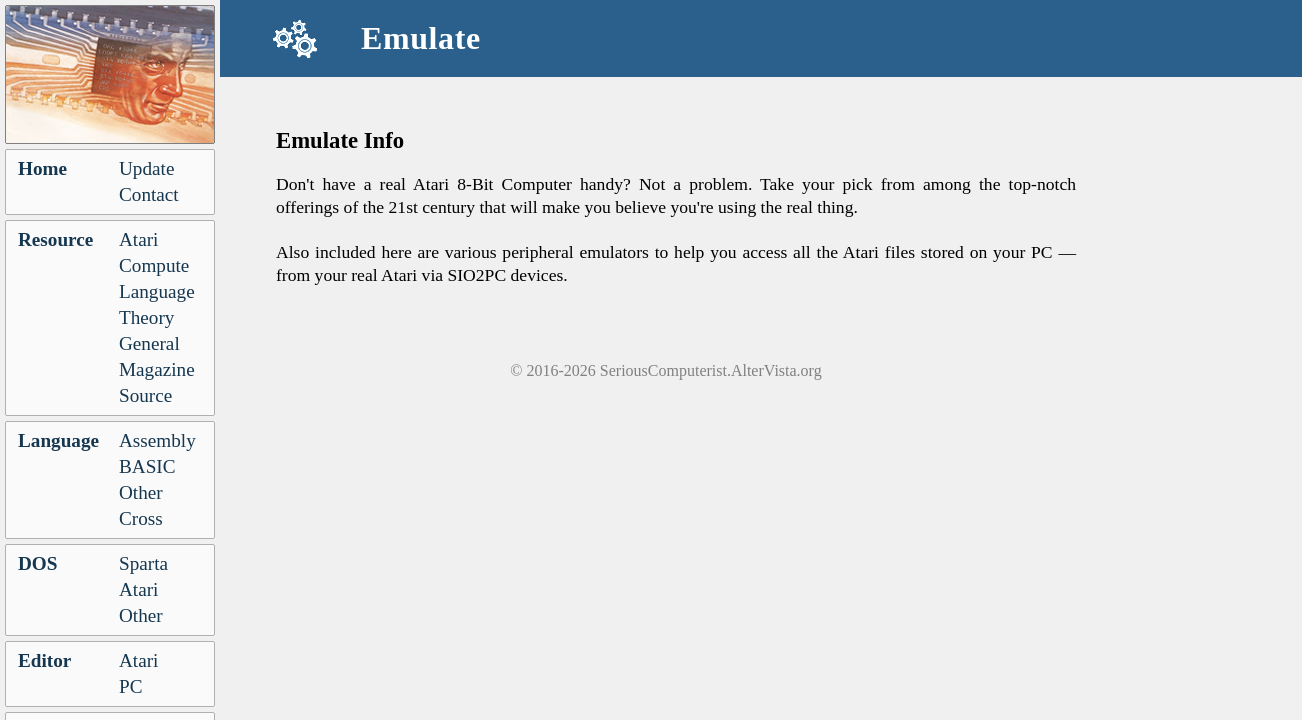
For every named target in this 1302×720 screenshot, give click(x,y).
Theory (146, 317)
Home (42, 168)
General (149, 343)
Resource (55, 239)
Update (146, 168)
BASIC (147, 466)
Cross (141, 518)
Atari (138, 239)
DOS (37, 563)
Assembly (157, 440)
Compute (154, 265)
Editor (44, 660)
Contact (149, 194)
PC (130, 686)
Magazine (157, 369)
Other (141, 492)
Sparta (143, 563)
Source (145, 395)
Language (157, 291)
